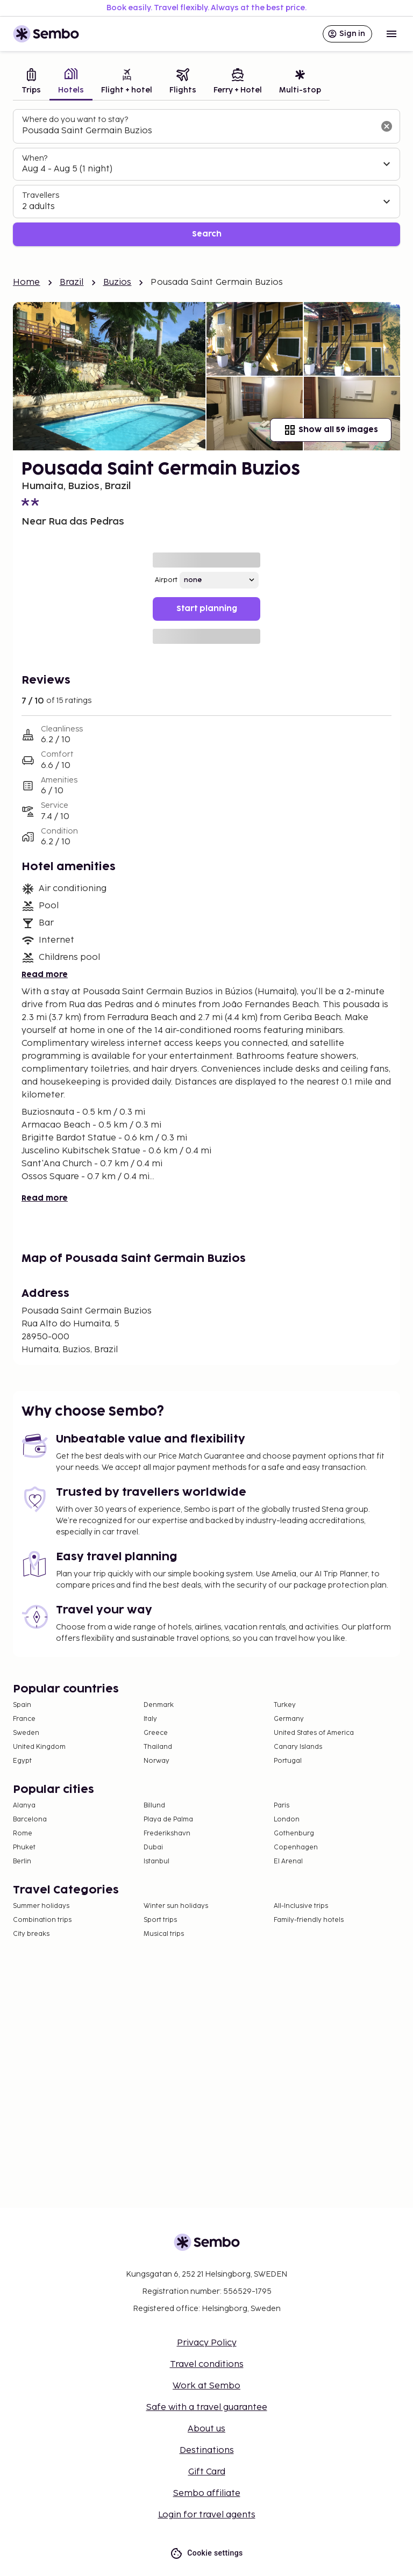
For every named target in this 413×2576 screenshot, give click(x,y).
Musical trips (164, 1934)
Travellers (40, 195)
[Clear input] (386, 126)
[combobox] (198, 131)
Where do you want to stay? (75, 119)
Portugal (288, 1761)
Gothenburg (294, 1833)
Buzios (117, 282)
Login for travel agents (206, 2515)
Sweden (26, 1733)
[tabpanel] (206, 177)
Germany (289, 1719)
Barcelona (30, 1820)
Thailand (158, 1747)
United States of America (314, 1733)
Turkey (285, 1705)
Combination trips (42, 1920)
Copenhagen (296, 1847)
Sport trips (160, 1920)
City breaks (31, 1934)
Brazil (72, 282)
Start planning (206, 608)
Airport (166, 580)
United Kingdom (39, 1747)
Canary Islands (298, 1747)
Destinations (207, 2450)
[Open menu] (391, 33)
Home (26, 282)
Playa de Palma (168, 1820)
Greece (156, 1733)
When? (34, 158)
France (24, 1719)
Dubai (153, 1847)
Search (207, 234)
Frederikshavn (167, 1833)
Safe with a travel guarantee (206, 2407)
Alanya (24, 1806)
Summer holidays (41, 1906)
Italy (150, 1719)
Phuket (24, 1847)
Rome (22, 1833)
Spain (22, 1705)
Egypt (22, 1761)
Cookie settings (206, 2553)
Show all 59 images (330, 430)
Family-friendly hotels (309, 1920)
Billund (154, 1806)
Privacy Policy (207, 2343)
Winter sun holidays (176, 1906)
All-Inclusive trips (301, 1906)
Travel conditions (207, 2364)
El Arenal (288, 1861)
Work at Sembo (206, 2386)
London (287, 1820)
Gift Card (206, 2472)
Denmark (159, 1705)
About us (206, 2429)
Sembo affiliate (206, 2493)
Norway (156, 1761)
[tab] (31, 82)
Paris (281, 1806)
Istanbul (156, 1861)
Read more (45, 974)
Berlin (22, 1861)
